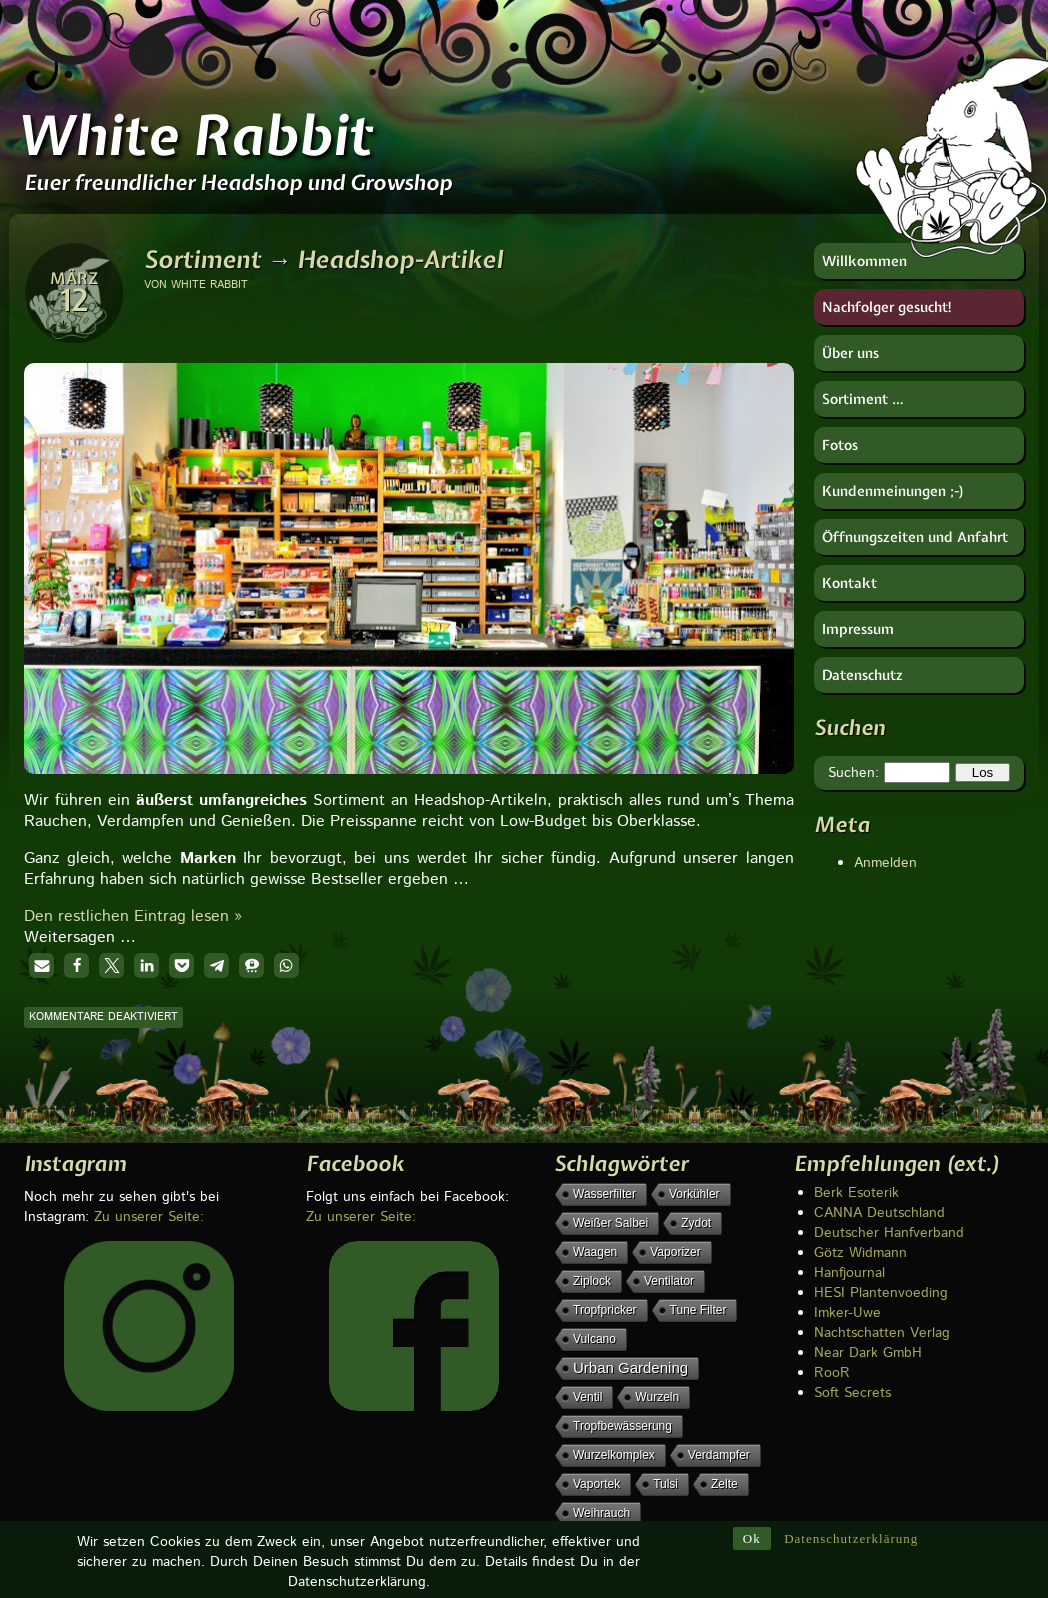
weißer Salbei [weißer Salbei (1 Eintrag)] (610, 1223)
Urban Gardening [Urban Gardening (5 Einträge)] (630, 1367)
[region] (409, 535)
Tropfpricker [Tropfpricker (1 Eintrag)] (605, 1310)
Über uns (850, 353)
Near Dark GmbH (868, 1353)
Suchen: (853, 773)
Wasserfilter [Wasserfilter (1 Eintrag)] (604, 1194)
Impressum (858, 629)
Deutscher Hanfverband (889, 1233)
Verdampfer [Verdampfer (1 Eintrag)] (719, 1455)
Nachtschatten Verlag (882, 1333)
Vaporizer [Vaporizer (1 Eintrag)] (675, 1252)
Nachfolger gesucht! (887, 307)
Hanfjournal (849, 1273)
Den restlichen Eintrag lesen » (133, 916)
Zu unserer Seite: (149, 1217)
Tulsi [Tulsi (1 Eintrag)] (665, 1484)
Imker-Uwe (847, 1313)
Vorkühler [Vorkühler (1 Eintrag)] (694, 1194)
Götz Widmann (860, 1253)
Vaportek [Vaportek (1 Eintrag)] (596, 1484)
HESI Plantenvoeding (881, 1293)
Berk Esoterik (856, 1193)
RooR (832, 1373)
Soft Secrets (852, 1393)
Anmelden (885, 863)
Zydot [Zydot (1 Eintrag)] (696, 1223)
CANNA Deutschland (879, 1213)
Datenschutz (862, 675)
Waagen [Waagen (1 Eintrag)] (595, 1252)
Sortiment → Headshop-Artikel (323, 259)
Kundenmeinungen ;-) (893, 491)
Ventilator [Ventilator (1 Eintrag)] (669, 1281)
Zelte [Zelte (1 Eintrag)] (724, 1484)
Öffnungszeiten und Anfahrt (915, 537)
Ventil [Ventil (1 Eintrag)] (587, 1397)
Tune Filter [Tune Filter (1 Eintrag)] (698, 1310)
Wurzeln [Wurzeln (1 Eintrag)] (657, 1397)
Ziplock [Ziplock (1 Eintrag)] (592, 1281)
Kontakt (849, 583)
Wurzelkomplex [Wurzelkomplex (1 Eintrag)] (614, 1455)
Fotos (840, 445)
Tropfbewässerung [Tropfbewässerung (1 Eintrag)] (622, 1426)
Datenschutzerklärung (851, 1538)
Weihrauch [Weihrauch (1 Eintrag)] (601, 1513)
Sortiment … (863, 399)
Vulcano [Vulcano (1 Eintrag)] (594, 1339)
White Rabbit (194, 135)
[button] (41, 965)
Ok (752, 1538)
